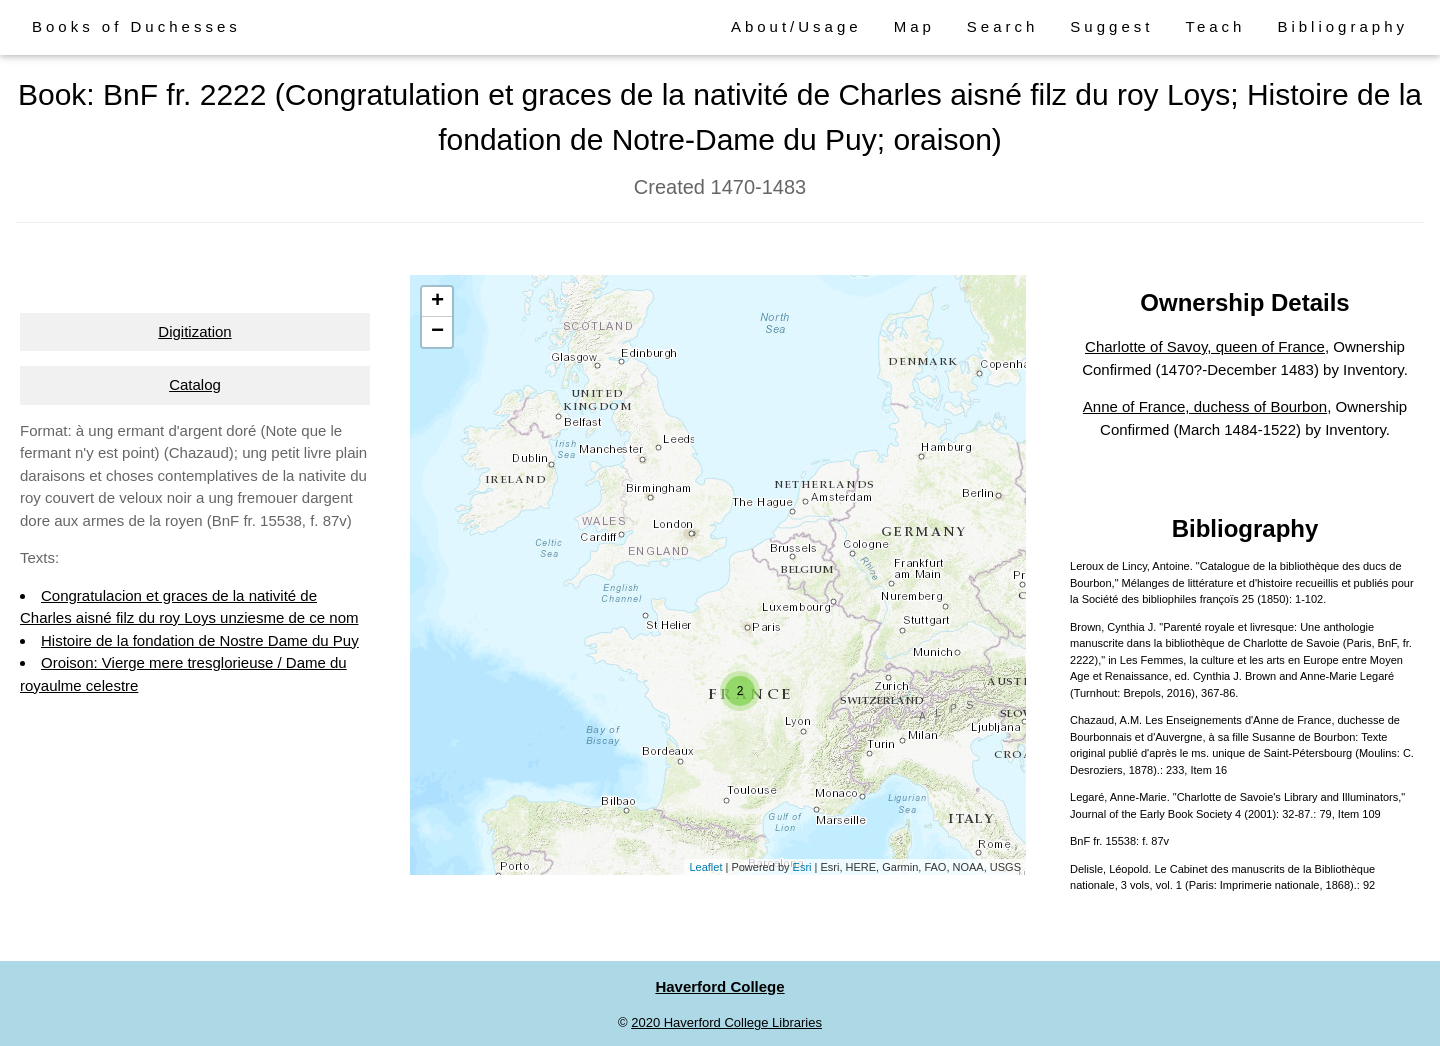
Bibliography (1342, 26)
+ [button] (437, 302)
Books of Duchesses (136, 26)
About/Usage (796, 26)
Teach (1215, 26)
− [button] (437, 332)
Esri (802, 867)
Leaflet (705, 867)
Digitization (194, 331)
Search (1003, 26)
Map (914, 26)
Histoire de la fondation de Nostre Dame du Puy (200, 640)
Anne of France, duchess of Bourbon (1205, 406)
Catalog (195, 384)
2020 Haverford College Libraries (726, 1022)
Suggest (1111, 26)
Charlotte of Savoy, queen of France (1205, 346)
